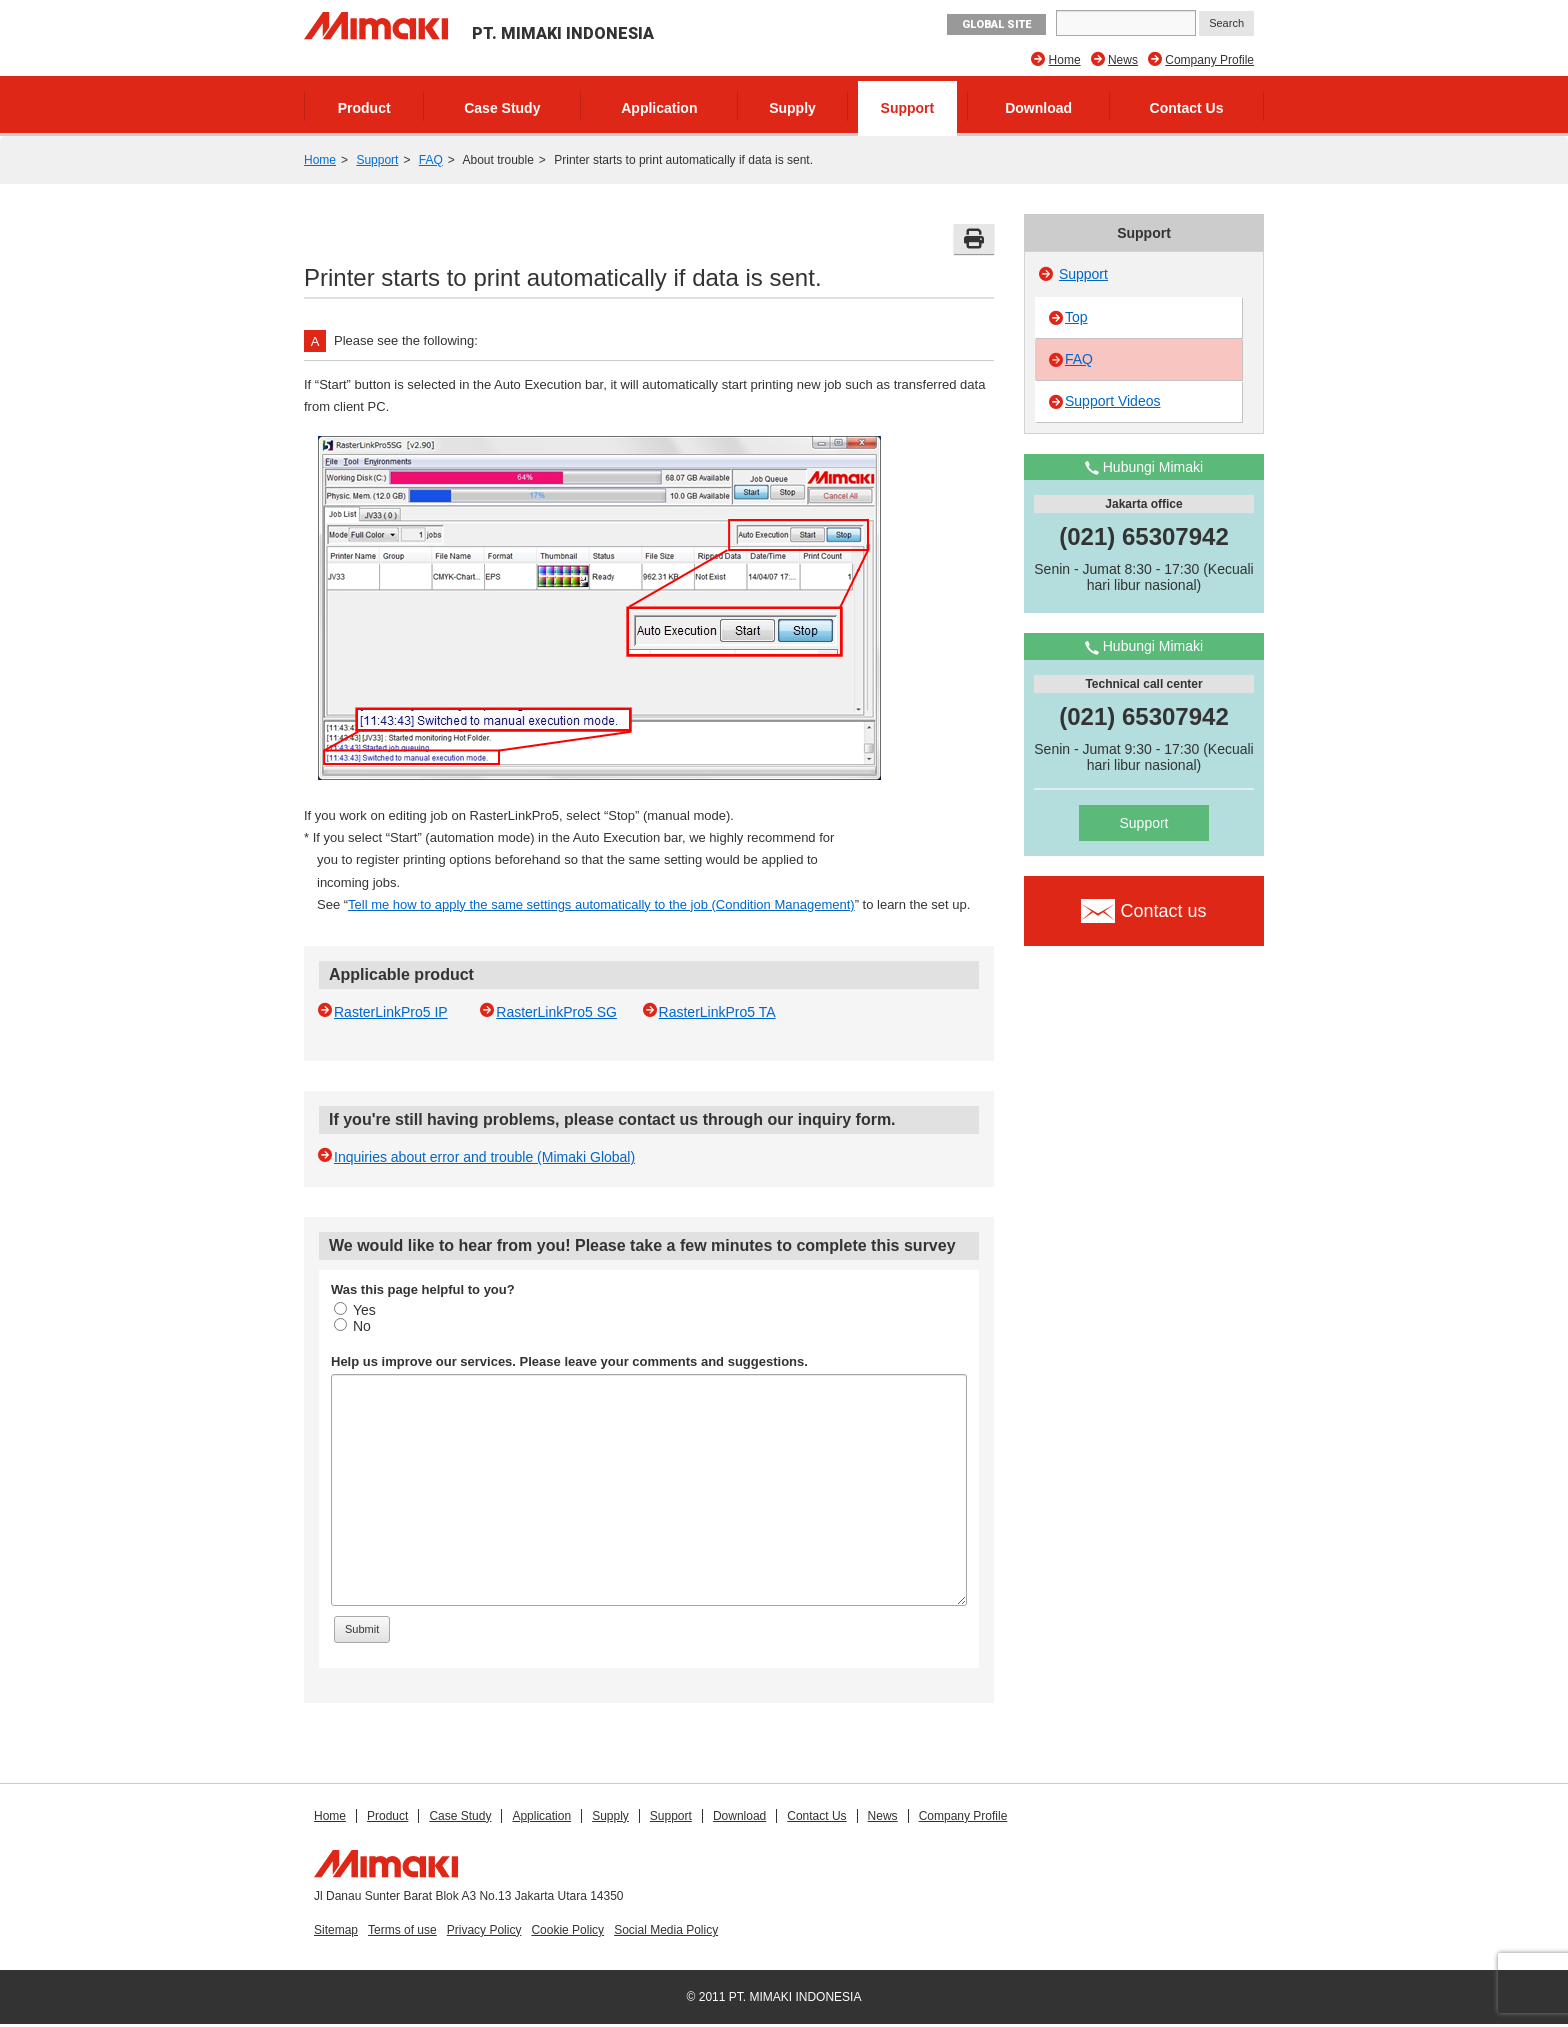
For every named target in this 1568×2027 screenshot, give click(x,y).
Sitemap (336, 1930)
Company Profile (1209, 60)
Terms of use (402, 1930)
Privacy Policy (484, 1930)
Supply (792, 108)
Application (659, 108)
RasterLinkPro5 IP (391, 1012)
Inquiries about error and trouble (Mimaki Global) (484, 1157)
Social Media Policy (666, 1930)
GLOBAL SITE (996, 24)
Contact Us (1187, 108)
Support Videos (1112, 401)
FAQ (431, 160)
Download (1038, 108)
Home (1065, 60)
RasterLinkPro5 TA (717, 1012)
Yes (355, 1310)
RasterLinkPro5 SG (556, 1012)
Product (364, 108)
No (352, 1326)
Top (1076, 317)
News (1123, 60)
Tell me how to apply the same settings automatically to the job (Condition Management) (601, 904)
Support (908, 108)
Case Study (502, 108)
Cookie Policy (567, 1930)
